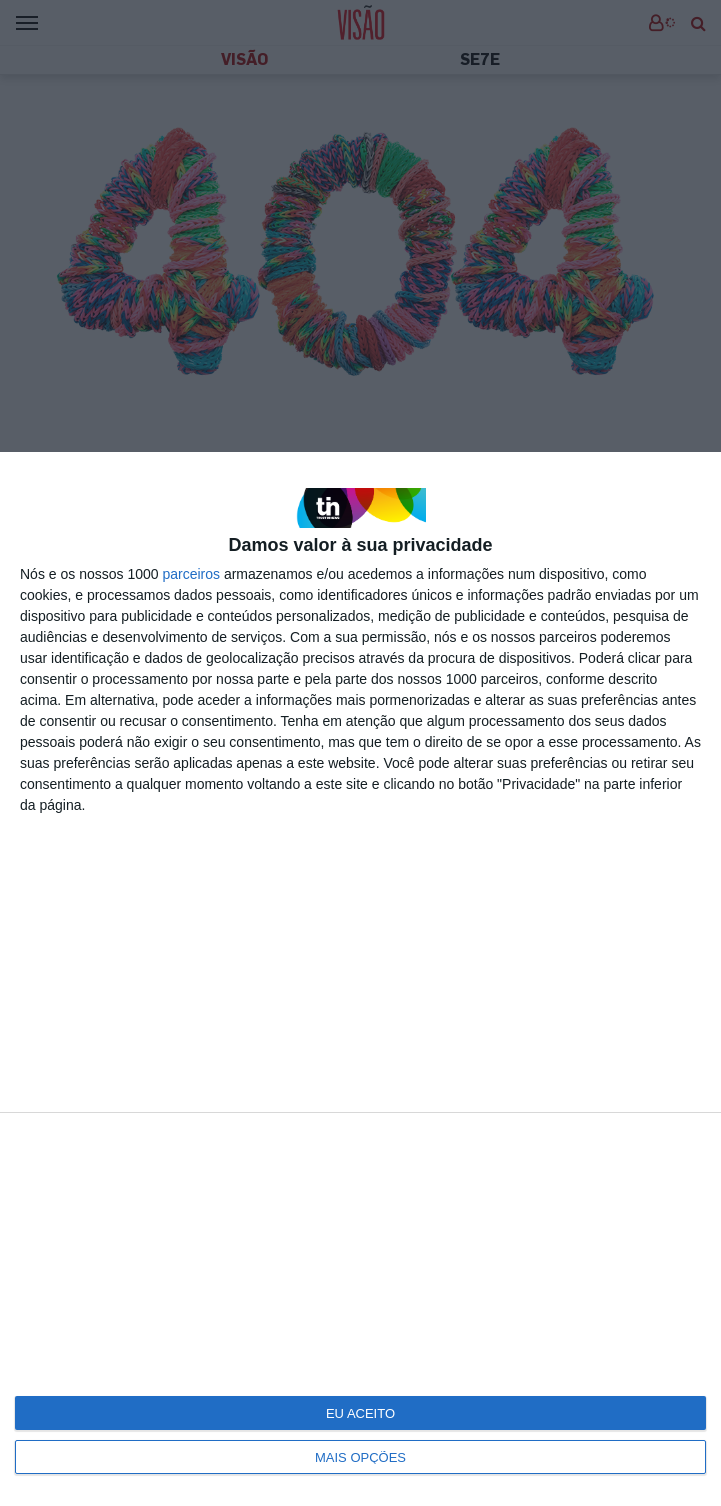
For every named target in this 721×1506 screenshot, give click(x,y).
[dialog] (360, 979)
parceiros (191, 574)
